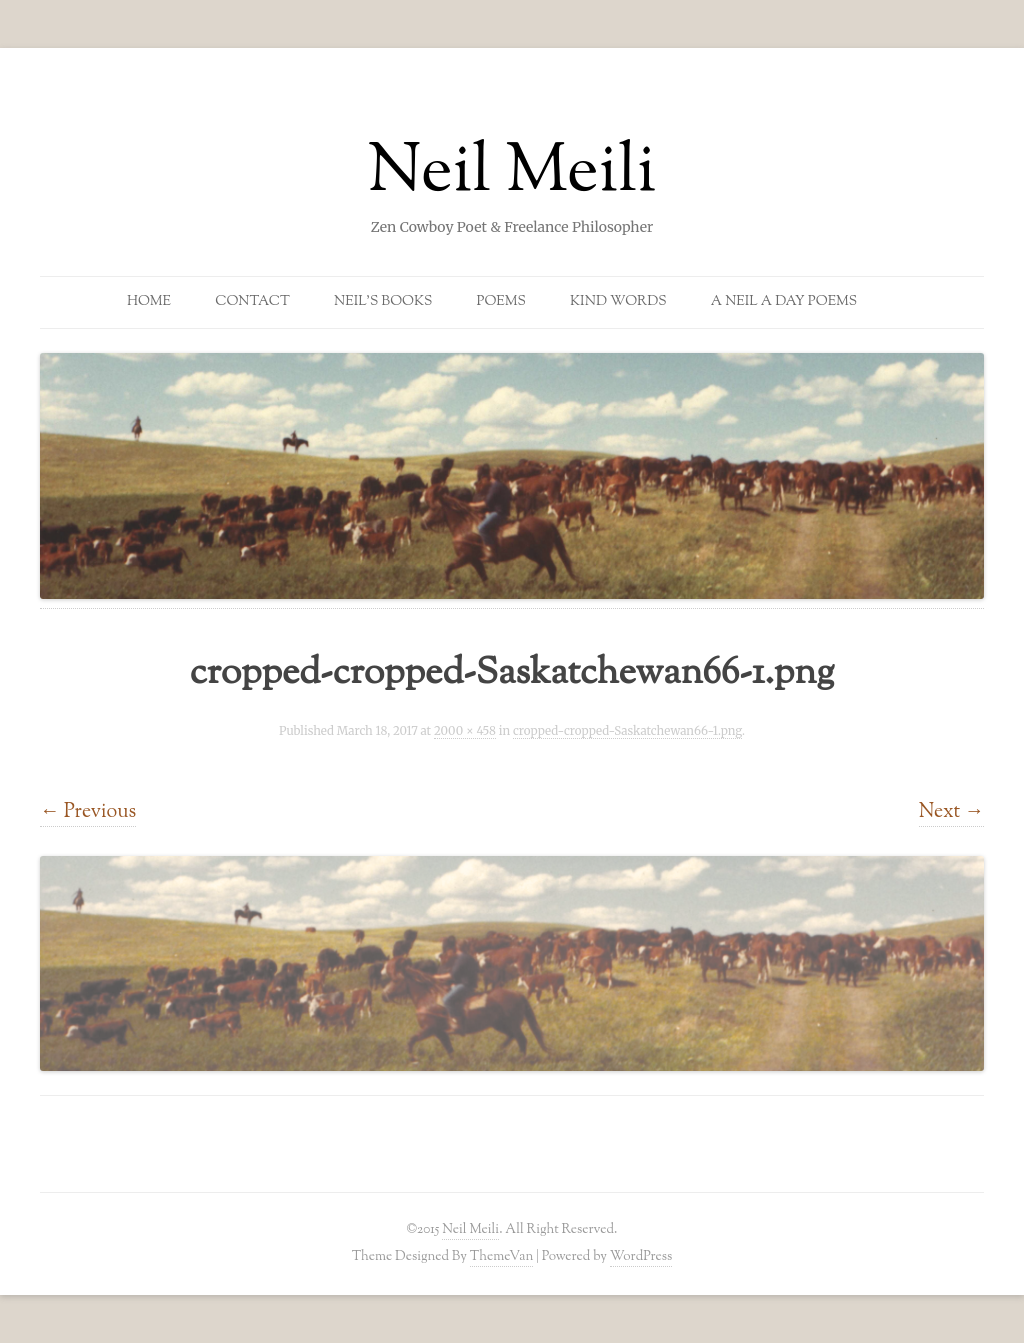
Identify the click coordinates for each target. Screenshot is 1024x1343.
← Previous (88, 812)
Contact (252, 302)
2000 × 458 (465, 731)
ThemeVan (501, 1256)
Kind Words (618, 302)
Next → (951, 812)
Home (149, 302)
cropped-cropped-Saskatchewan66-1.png (627, 731)
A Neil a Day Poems (784, 302)
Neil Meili (512, 174)
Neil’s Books (383, 302)
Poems (501, 302)
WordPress (641, 1256)
